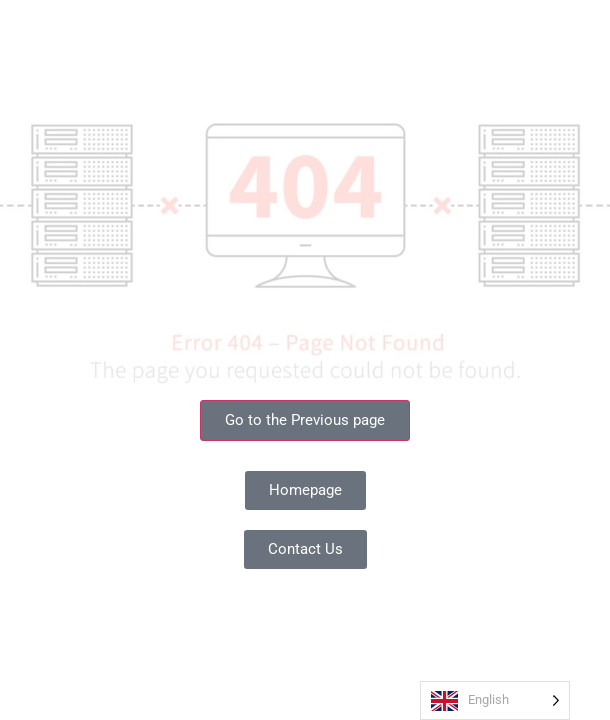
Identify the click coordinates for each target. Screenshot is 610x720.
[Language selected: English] (495, 700)
